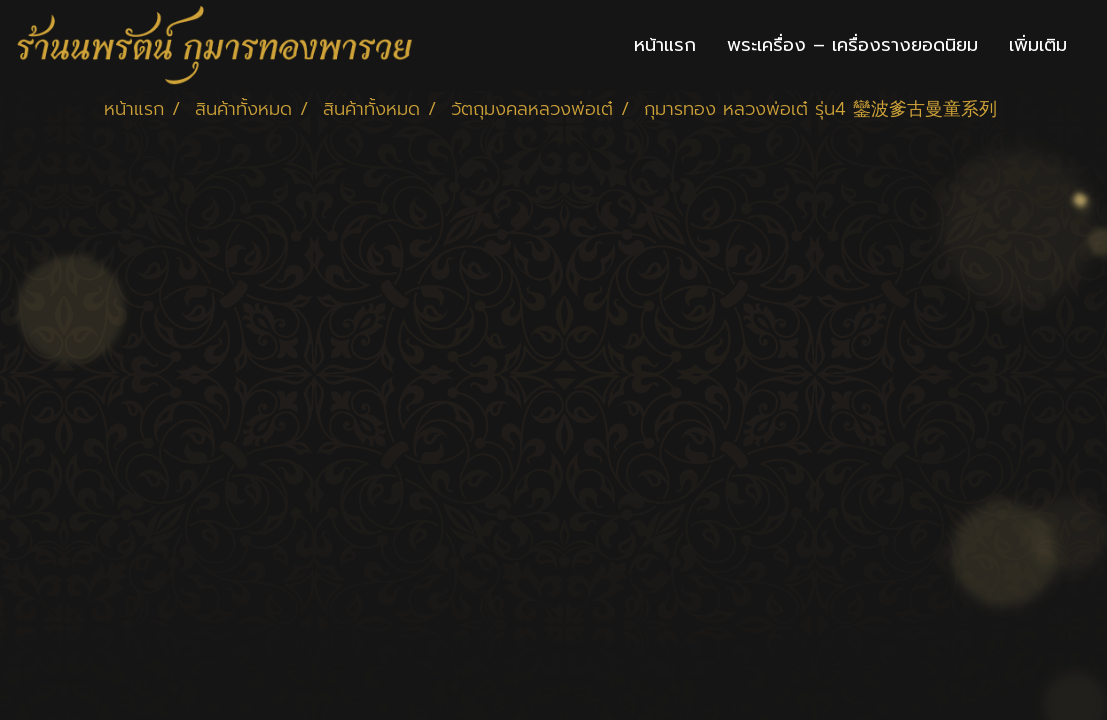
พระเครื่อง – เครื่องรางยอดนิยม (852, 45)
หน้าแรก (665, 45)
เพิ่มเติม (1038, 45)
